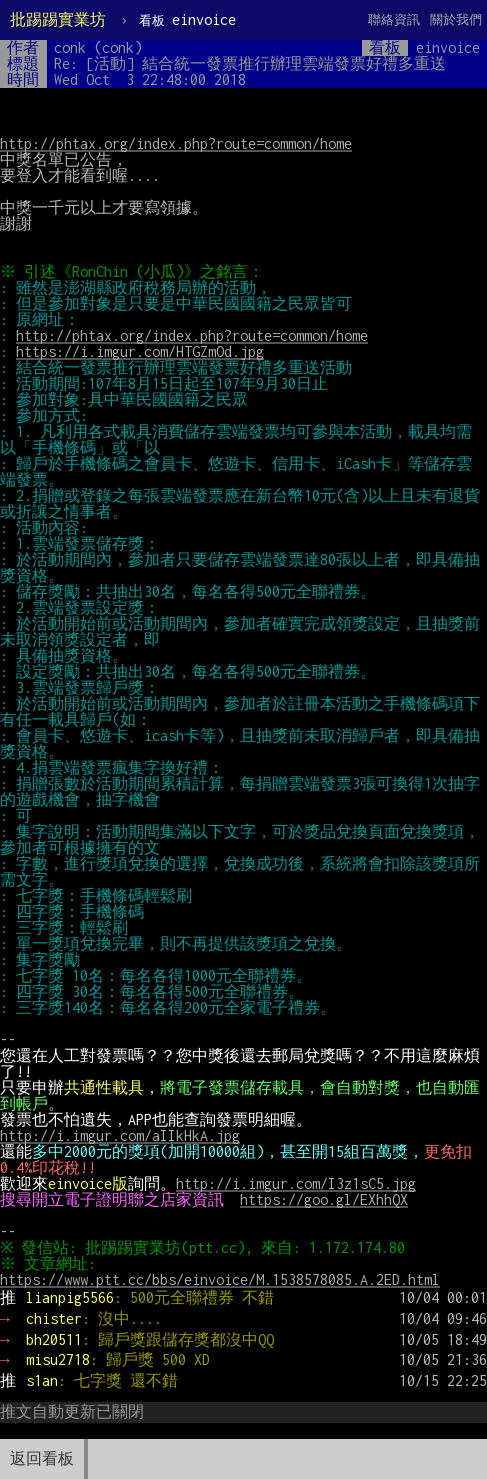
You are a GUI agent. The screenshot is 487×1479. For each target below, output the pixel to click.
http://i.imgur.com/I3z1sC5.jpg (296, 1183)
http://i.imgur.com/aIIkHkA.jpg (120, 1135)
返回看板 (42, 1458)
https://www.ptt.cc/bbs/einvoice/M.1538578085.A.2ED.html (220, 1279)
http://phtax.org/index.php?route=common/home (176, 143)
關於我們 (456, 19)
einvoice (187, 19)
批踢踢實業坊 (58, 19)
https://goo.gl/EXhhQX (324, 1199)
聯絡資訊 (394, 19)
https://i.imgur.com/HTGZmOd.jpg (140, 351)
